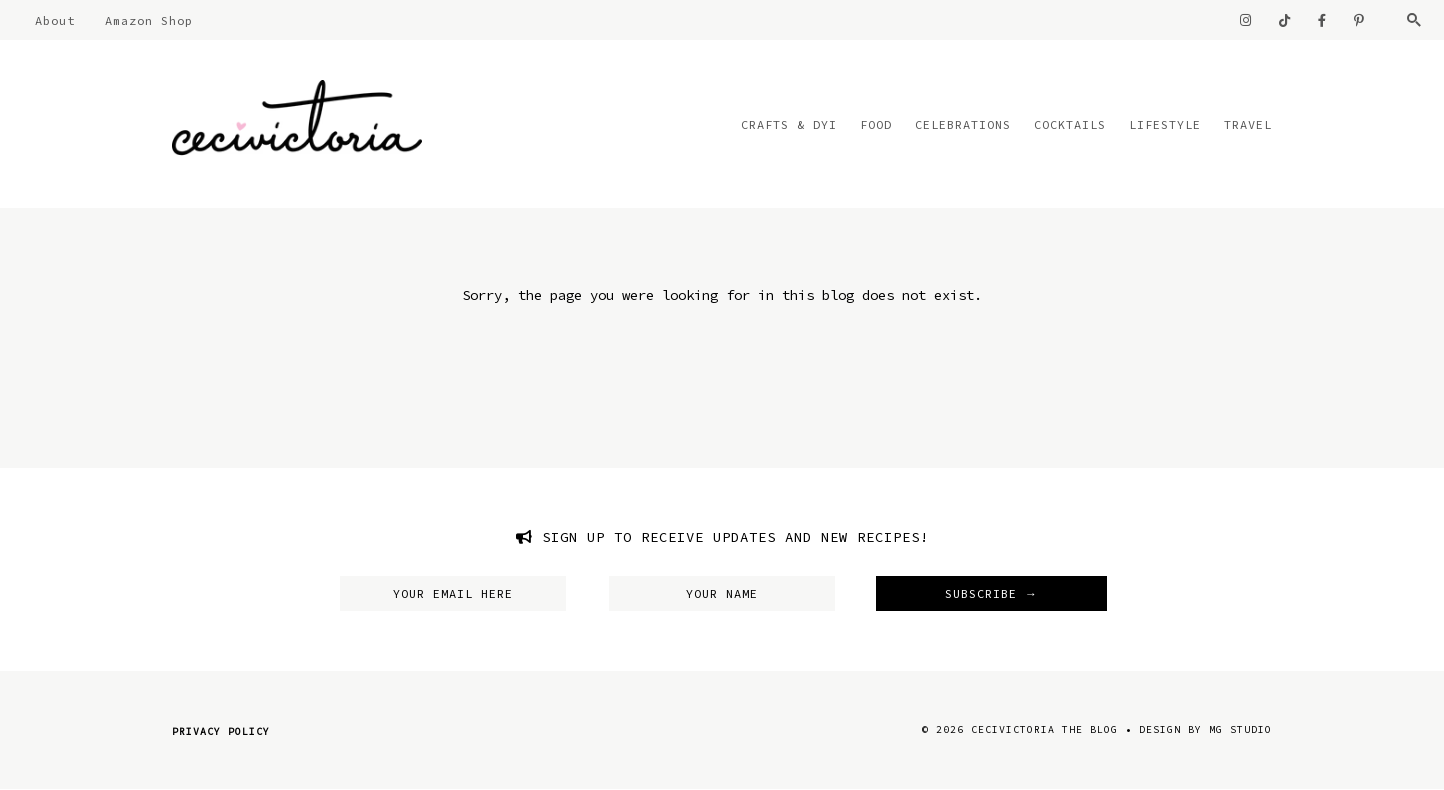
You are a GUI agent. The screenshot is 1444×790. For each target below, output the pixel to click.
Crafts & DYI (789, 124)
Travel (1248, 124)
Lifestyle (1165, 124)
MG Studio (1240, 729)
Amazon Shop (149, 20)
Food (876, 124)
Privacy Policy (221, 731)
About (55, 20)
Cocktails (1070, 124)
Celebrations (963, 124)
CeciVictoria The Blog (1044, 729)
